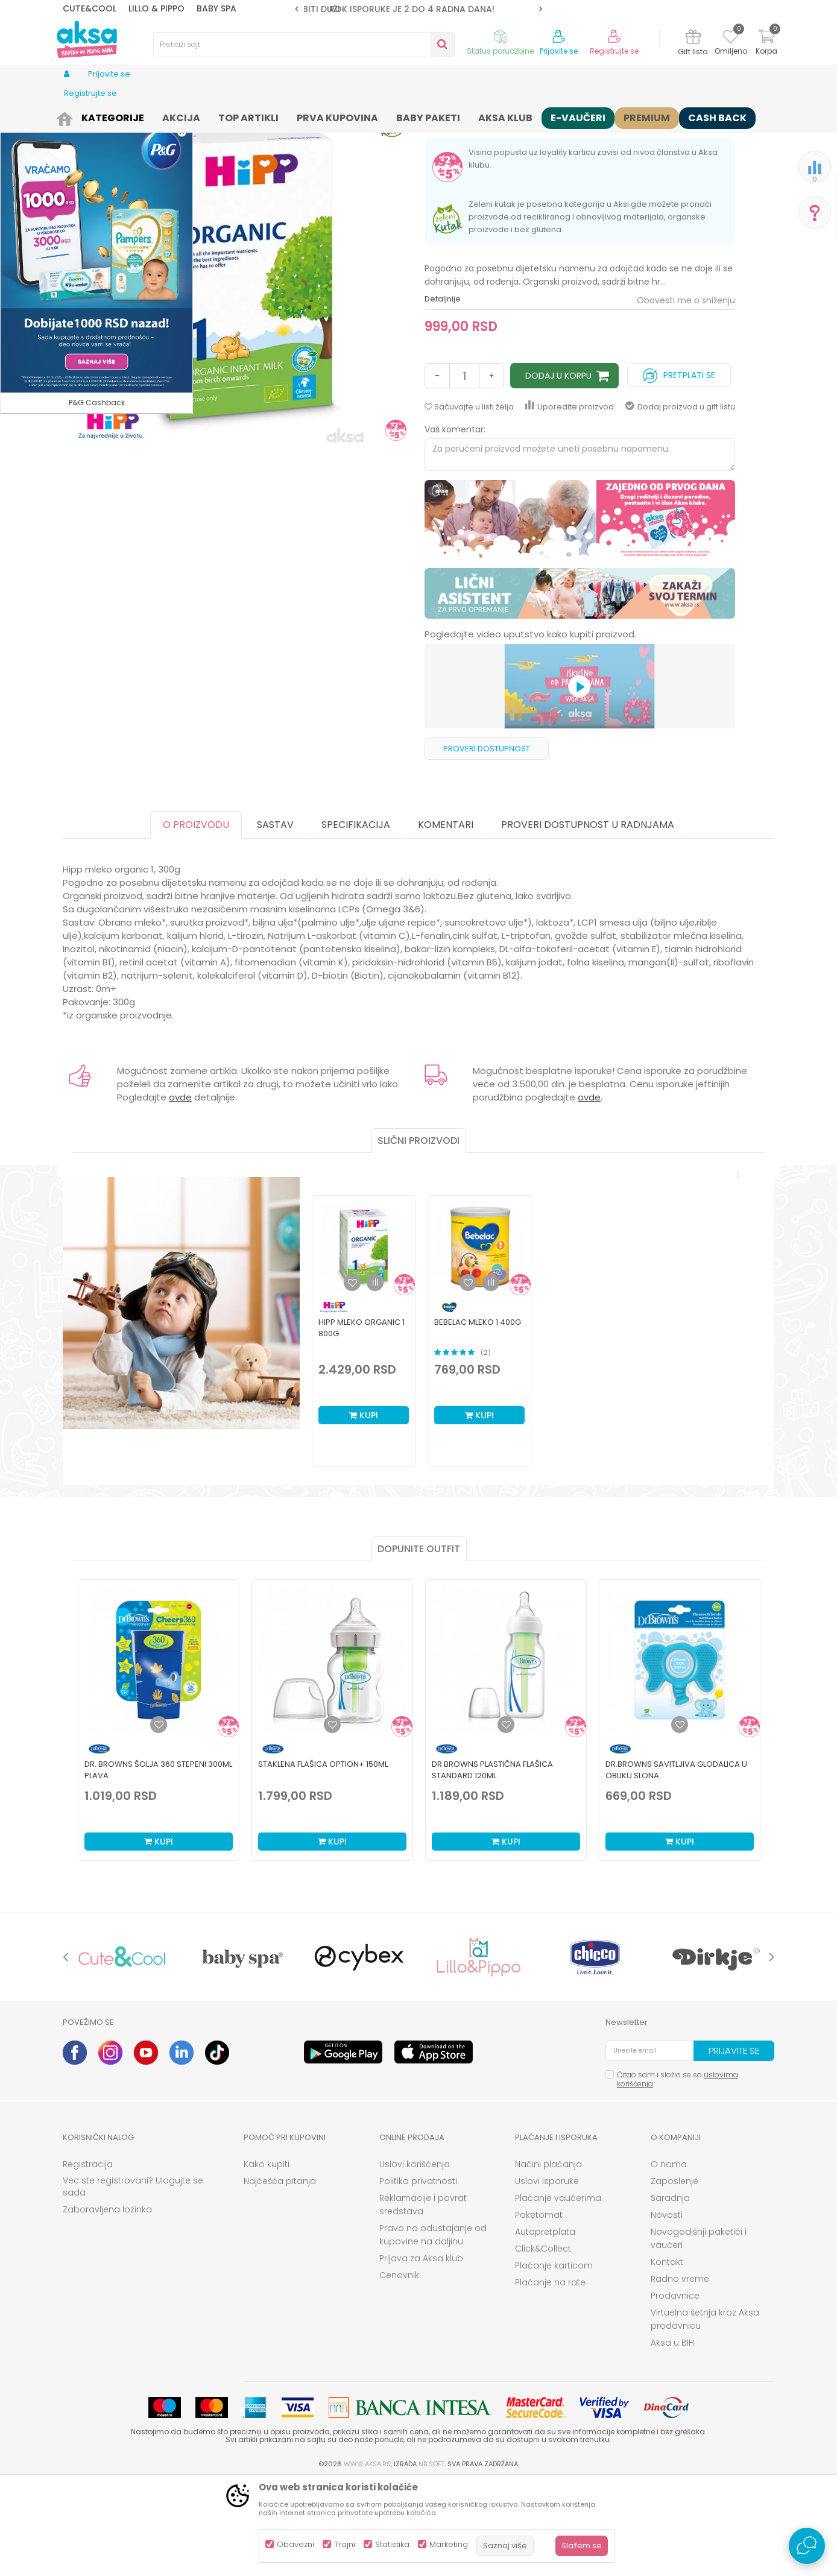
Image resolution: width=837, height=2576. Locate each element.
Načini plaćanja (548, 2258)
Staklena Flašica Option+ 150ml (323, 1857)
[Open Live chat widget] (807, 2546)
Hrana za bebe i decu (211, 116)
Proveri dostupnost (486, 842)
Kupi (363, 1509)
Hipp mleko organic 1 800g (361, 1421)
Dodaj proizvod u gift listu (680, 500)
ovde (180, 1190)
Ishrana (147, 116)
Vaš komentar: (455, 523)
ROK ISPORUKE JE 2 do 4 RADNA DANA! (418, 9)
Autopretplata (545, 2325)
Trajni (344, 2544)
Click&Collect (543, 2342)
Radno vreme (680, 2372)
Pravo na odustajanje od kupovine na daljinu (433, 2328)
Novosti (667, 2308)
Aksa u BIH (672, 2436)
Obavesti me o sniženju (686, 394)
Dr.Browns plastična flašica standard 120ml (492, 1863)
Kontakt (667, 2355)
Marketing (448, 2544)
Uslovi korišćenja (414, 2258)
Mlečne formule (287, 116)
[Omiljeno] (730, 39)
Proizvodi (107, 116)
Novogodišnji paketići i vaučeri (699, 2331)
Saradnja (670, 2291)
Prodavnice (675, 2389)
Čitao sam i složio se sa (677, 2173)
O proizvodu (196, 918)
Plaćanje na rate (550, 2376)
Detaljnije (443, 392)
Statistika (392, 2544)
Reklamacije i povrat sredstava (423, 2298)
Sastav (275, 918)
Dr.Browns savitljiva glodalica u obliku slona (676, 1863)
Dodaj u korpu (558, 469)
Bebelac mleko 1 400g (477, 1415)
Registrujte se (614, 51)
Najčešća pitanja (280, 2274)
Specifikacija (355, 918)
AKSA (72, 116)
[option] (418, 9)
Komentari (445, 918)
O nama (669, 2258)
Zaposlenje (674, 2274)
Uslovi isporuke (547, 2274)
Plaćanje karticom (554, 2359)
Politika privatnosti (418, 2274)
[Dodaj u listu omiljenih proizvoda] (158, 1818)
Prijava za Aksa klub (421, 2352)
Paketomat (539, 2308)
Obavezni (295, 2544)
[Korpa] (766, 44)
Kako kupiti (266, 2258)
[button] (304, 44)
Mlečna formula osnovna (371, 116)
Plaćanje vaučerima (558, 2291)
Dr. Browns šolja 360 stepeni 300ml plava (158, 1863)
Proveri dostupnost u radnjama (587, 918)
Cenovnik (399, 2369)
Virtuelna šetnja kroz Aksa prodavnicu (705, 2412)
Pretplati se (679, 466)
